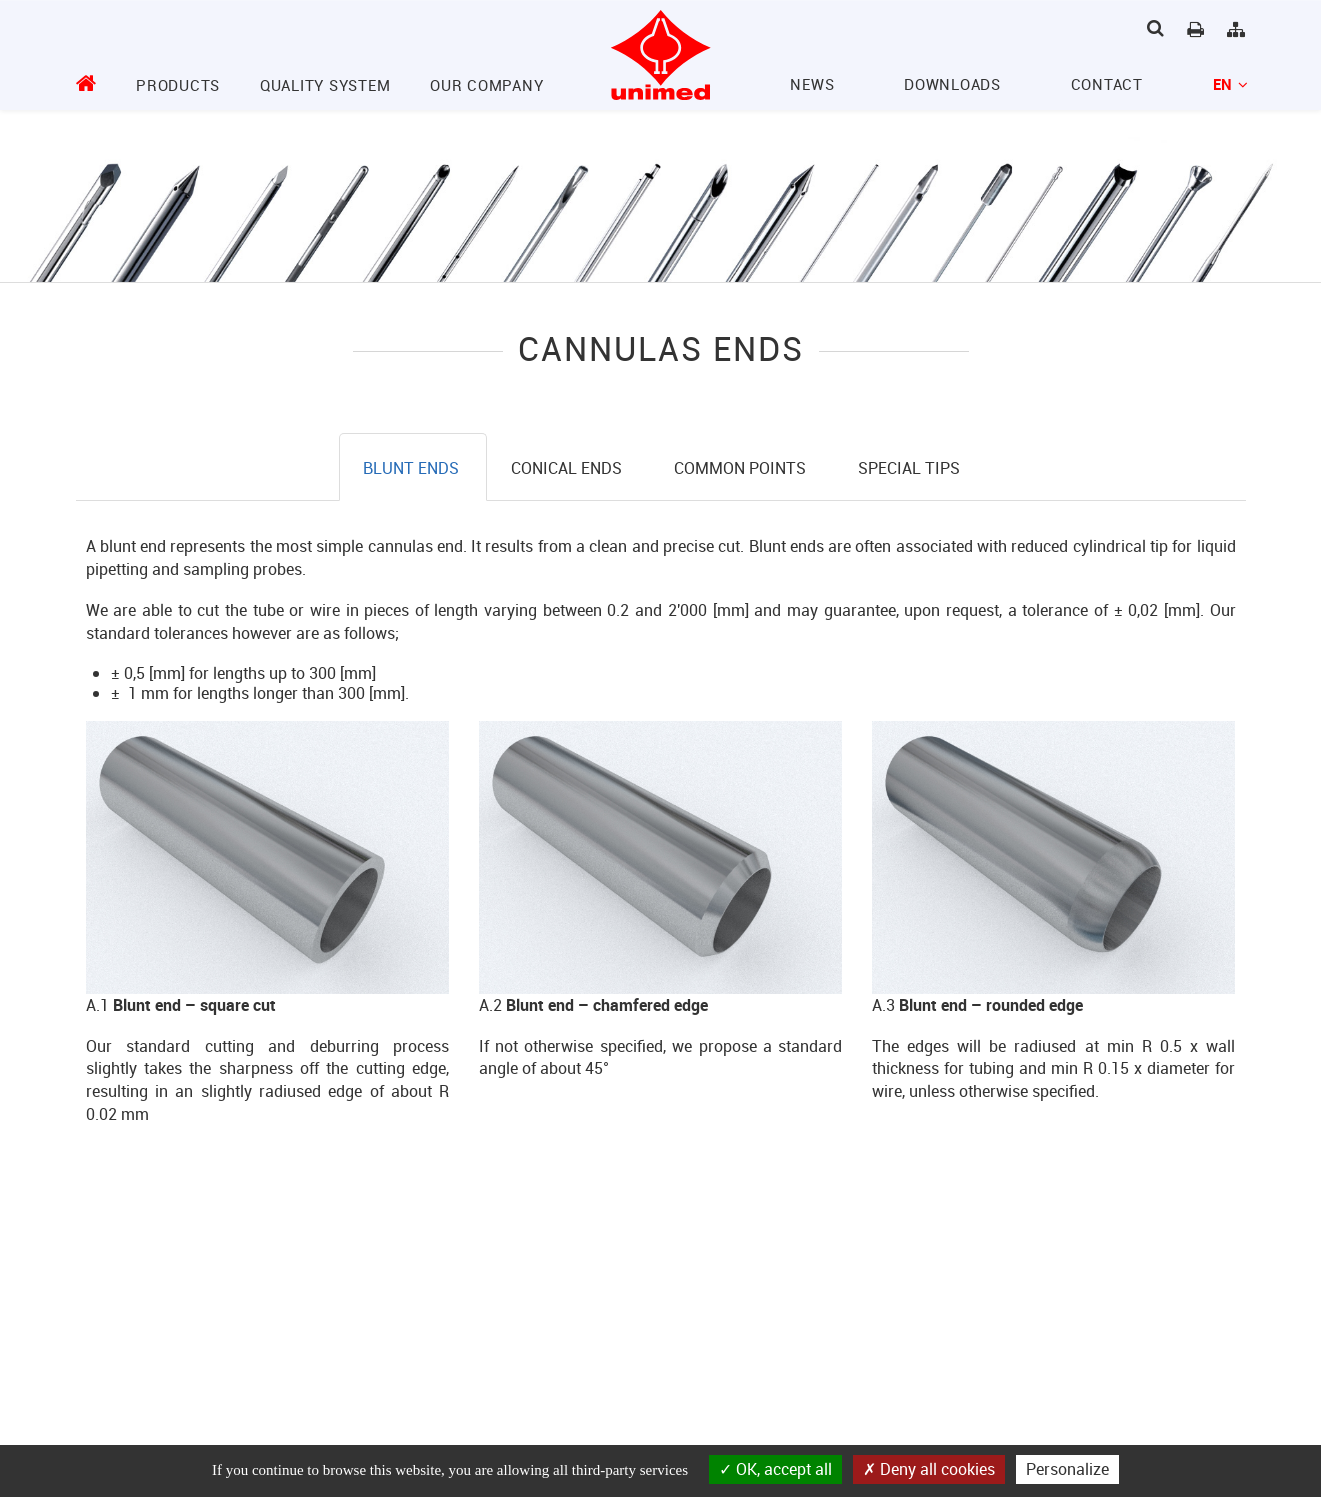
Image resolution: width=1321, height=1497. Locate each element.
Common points (742, 468)
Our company (486, 85)
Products (178, 85)
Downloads (952, 84)
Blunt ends (413, 468)
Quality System (325, 85)
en (1229, 84)
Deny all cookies (929, 1469)
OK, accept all (775, 1469)
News (812, 84)
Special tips (909, 468)
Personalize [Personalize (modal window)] (1067, 1469)
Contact (1107, 84)
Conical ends (568, 468)
